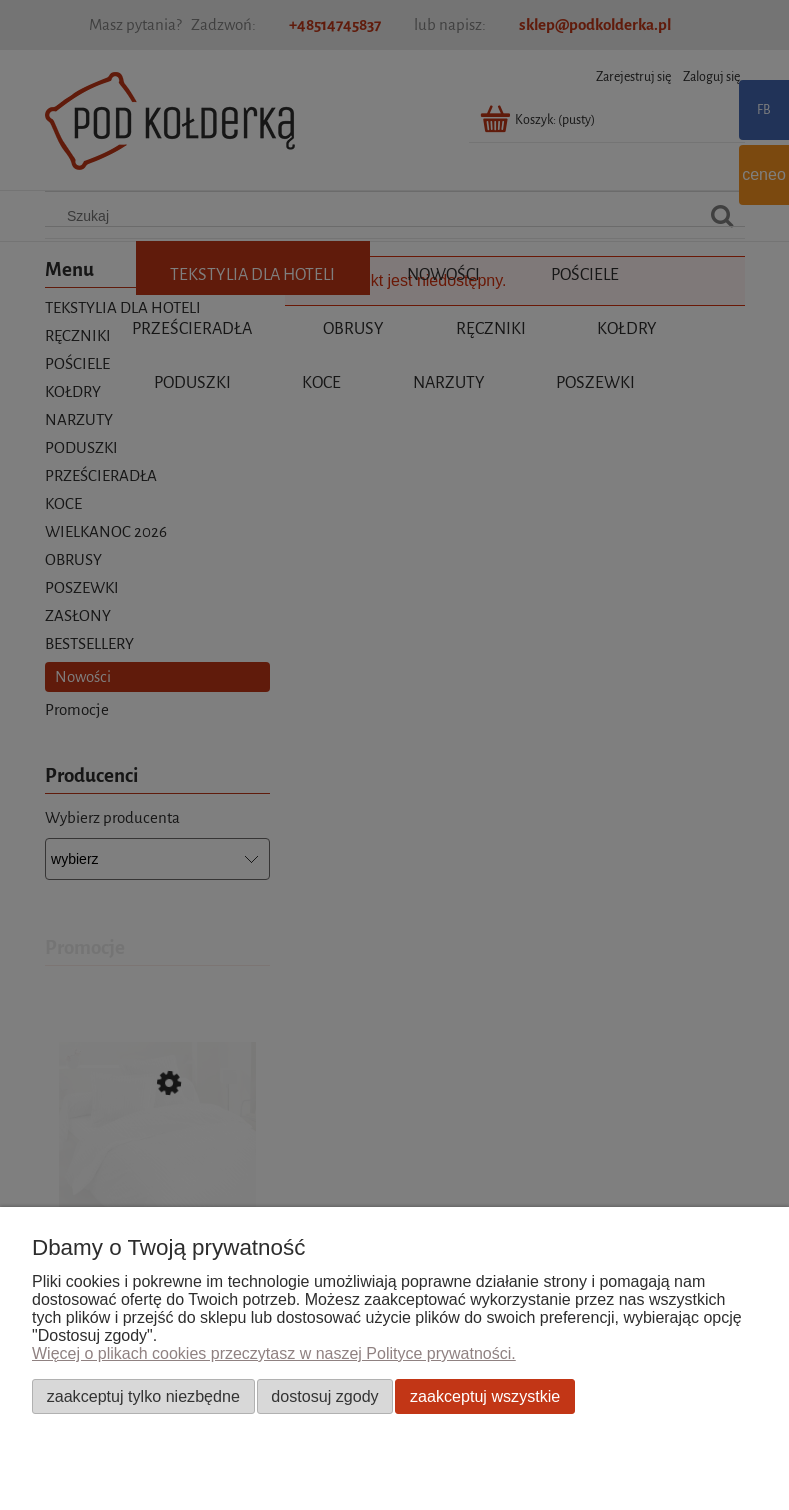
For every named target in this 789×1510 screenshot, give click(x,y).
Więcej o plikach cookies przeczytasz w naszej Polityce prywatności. (274, 1353)
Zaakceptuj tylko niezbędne (143, 1396)
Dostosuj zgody (324, 1396)
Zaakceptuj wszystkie (485, 1396)
